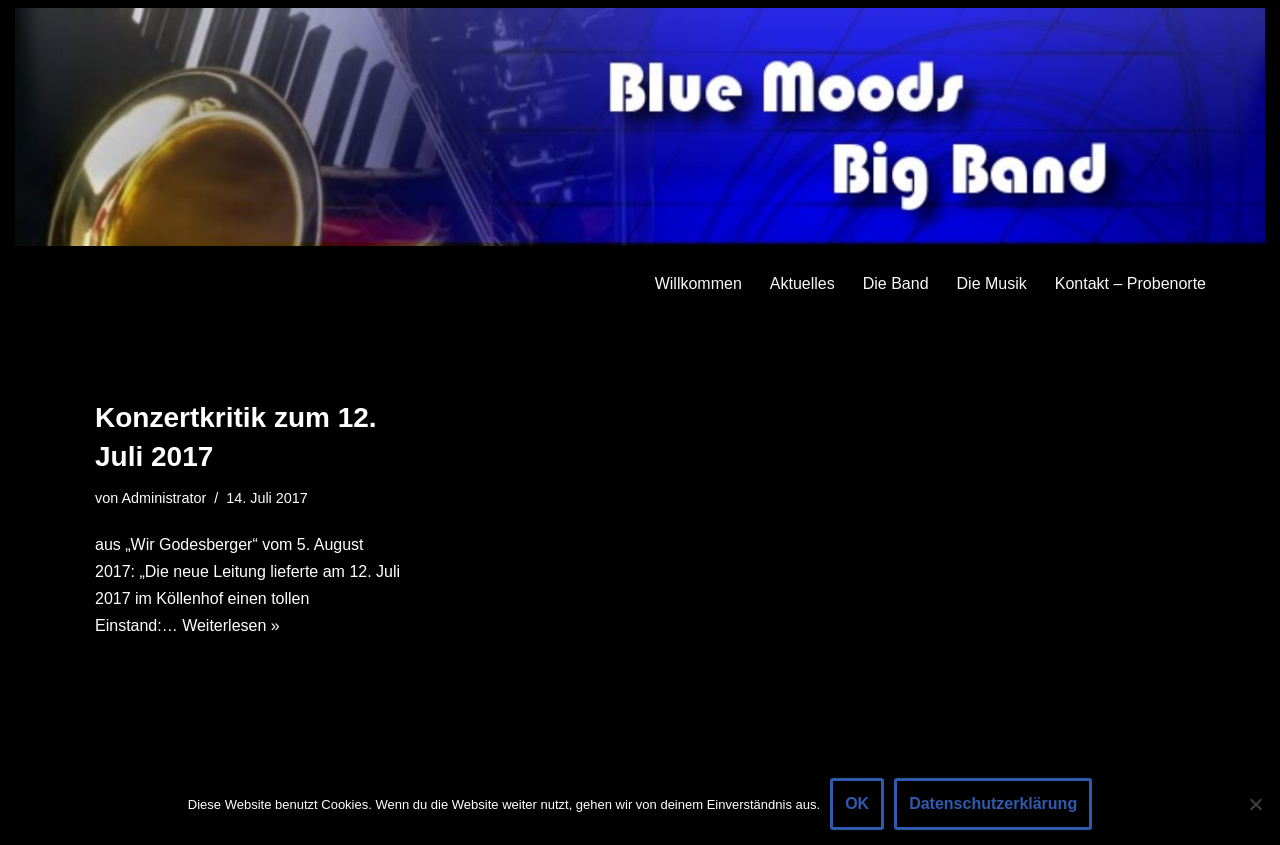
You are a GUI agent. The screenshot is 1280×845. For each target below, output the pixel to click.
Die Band (896, 283)
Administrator (163, 498)
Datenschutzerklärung (993, 803)
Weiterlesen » (231, 625)
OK (857, 803)
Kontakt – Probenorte (1130, 283)
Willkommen (698, 283)
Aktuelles (802, 283)
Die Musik (992, 283)
